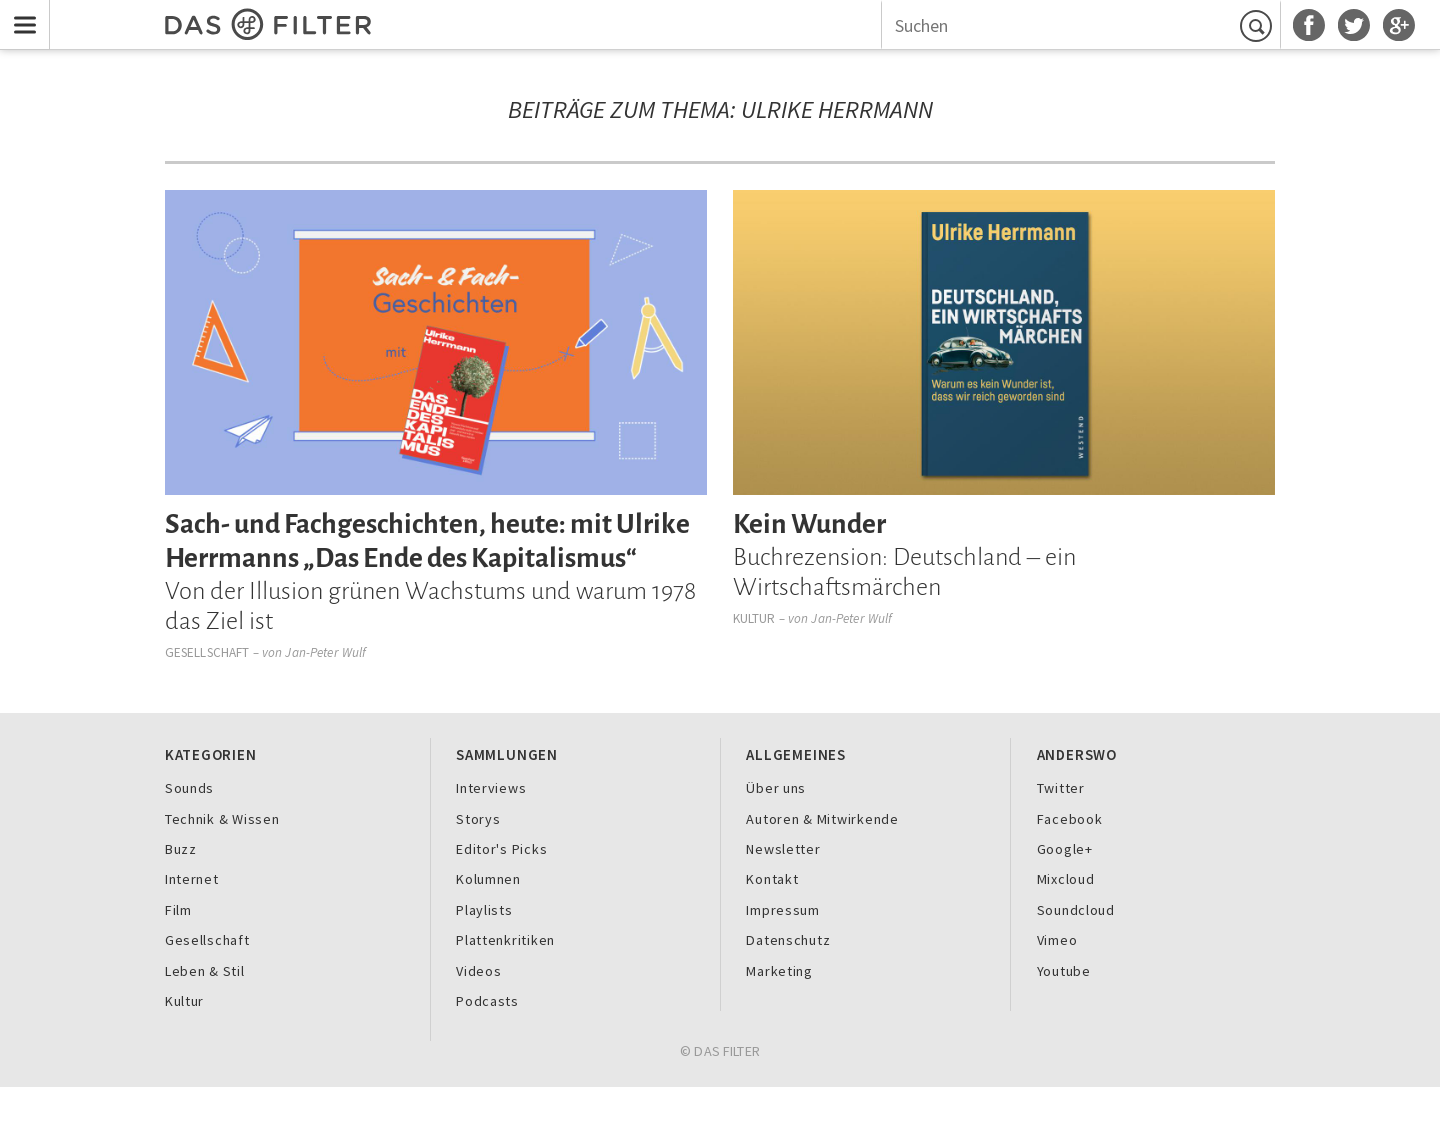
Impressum (783, 910)
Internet (192, 879)
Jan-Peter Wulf (325, 652)
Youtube (1064, 971)
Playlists (484, 910)
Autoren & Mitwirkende (822, 819)
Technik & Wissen (222, 819)
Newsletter (783, 849)
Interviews (491, 788)
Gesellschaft (207, 652)
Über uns (776, 788)
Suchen (1259, 26)
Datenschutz (788, 940)
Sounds (189, 788)
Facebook (1070, 819)
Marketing (779, 971)
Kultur (754, 618)
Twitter (1061, 788)
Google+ (1065, 849)
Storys (478, 819)
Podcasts (487, 1001)
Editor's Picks (501, 849)
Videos (478, 971)
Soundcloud (1076, 910)
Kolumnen (488, 879)
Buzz (181, 849)
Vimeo (1057, 940)
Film (178, 910)
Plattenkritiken (505, 940)
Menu (20, 12)
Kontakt (772, 879)
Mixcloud (1066, 879)
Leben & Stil (205, 971)
